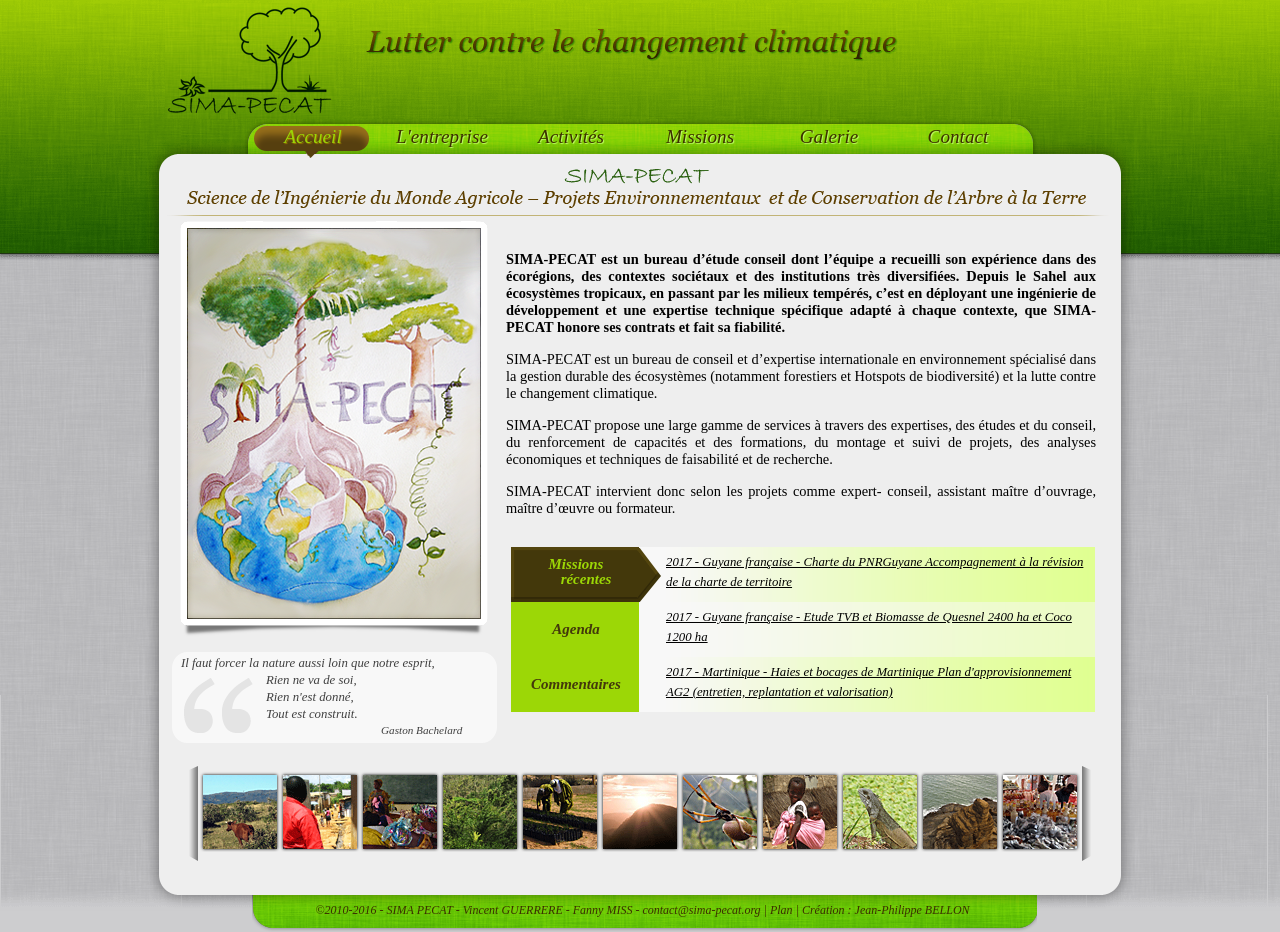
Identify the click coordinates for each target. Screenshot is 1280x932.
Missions (700, 136)
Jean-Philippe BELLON (912, 910)
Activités (571, 136)
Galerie (829, 136)
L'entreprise (442, 136)
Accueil (313, 136)
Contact (958, 136)
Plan (781, 910)
